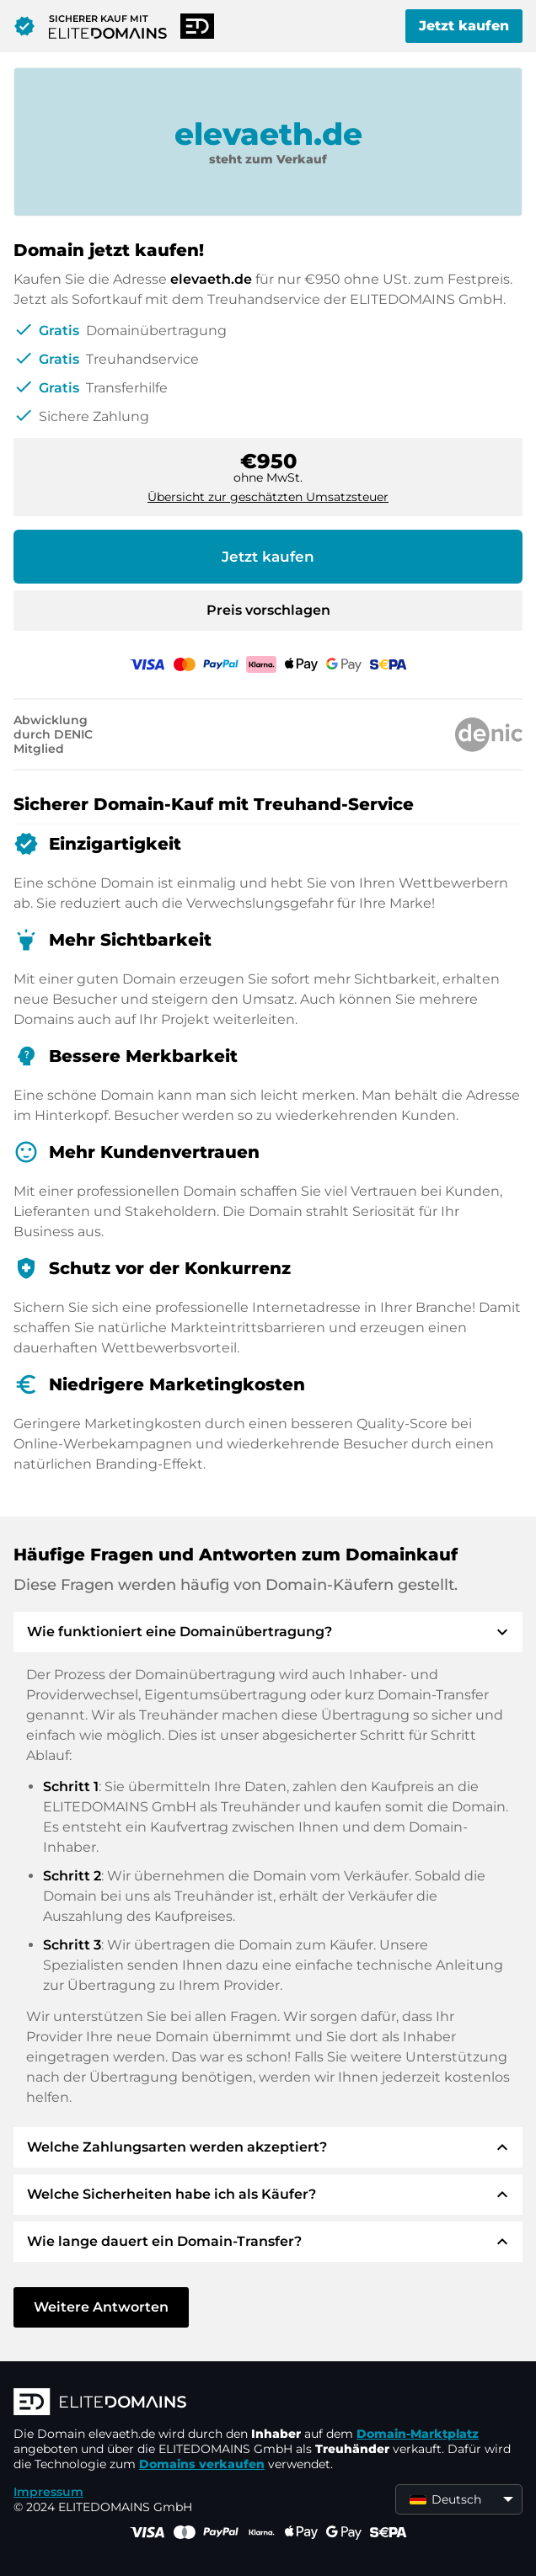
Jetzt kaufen (464, 26)
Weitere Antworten (101, 2307)
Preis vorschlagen (268, 610)
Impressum (48, 2491)
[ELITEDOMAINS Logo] (266, 2403)
